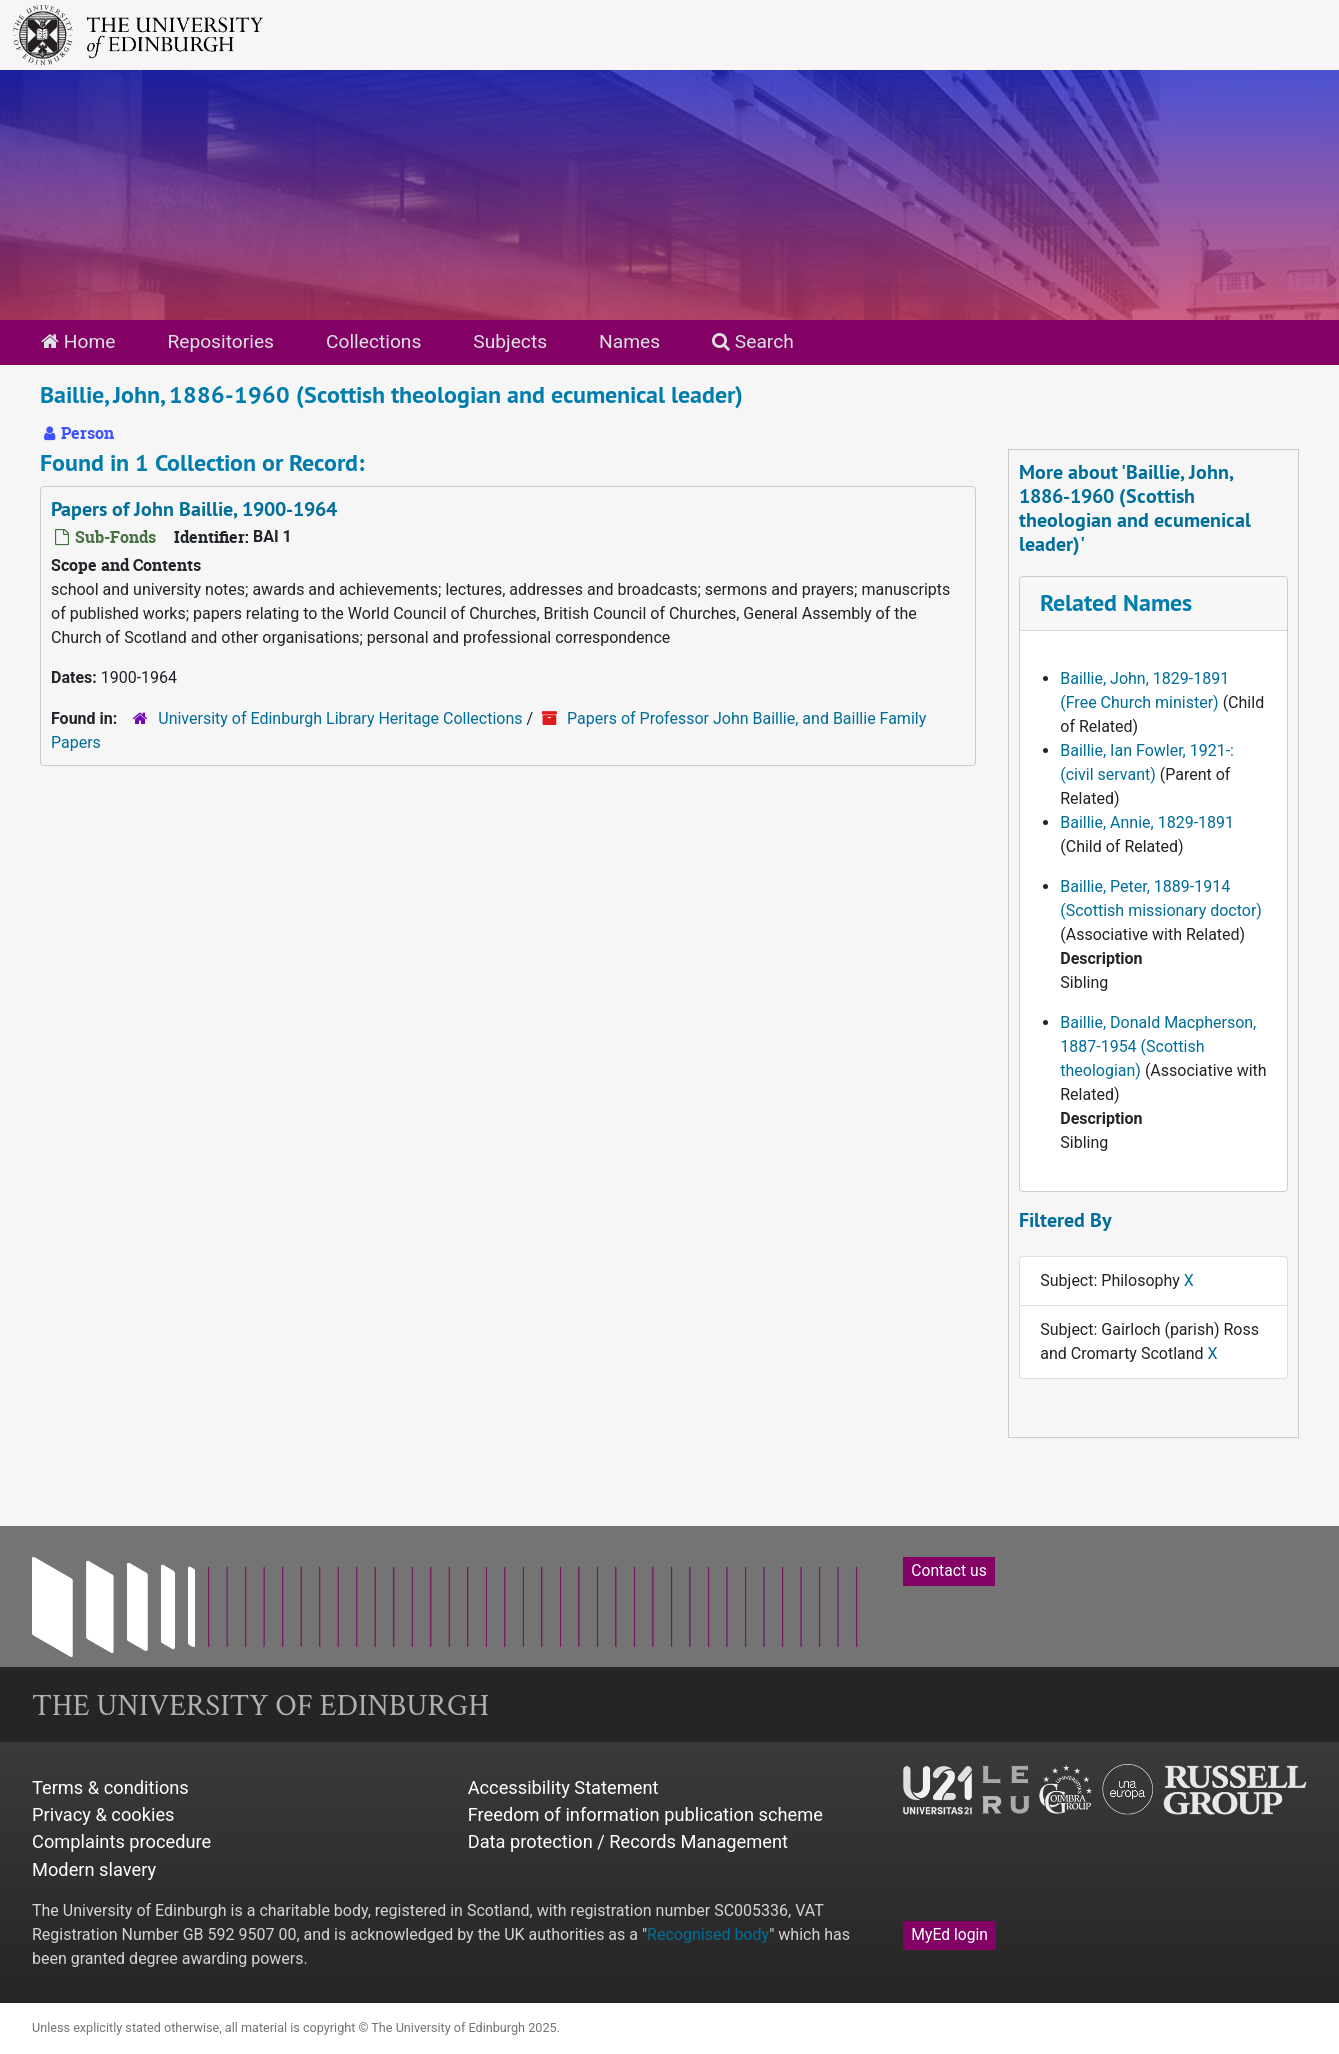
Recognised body (708, 1934)
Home (78, 341)
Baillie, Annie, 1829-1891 (1147, 822)
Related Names (1116, 602)
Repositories (220, 341)
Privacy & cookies (103, 1814)
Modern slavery (94, 1869)
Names (629, 341)
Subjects (510, 341)
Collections (373, 341)
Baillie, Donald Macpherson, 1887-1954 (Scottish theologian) (1158, 1046)
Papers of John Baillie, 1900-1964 (194, 509)
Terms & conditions (110, 1787)
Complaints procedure (121, 1841)
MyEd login (949, 1934)
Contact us (948, 1570)
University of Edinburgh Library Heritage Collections (340, 718)
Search (753, 341)
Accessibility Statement (563, 1787)
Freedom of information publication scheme (645, 1814)
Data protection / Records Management (628, 1841)
